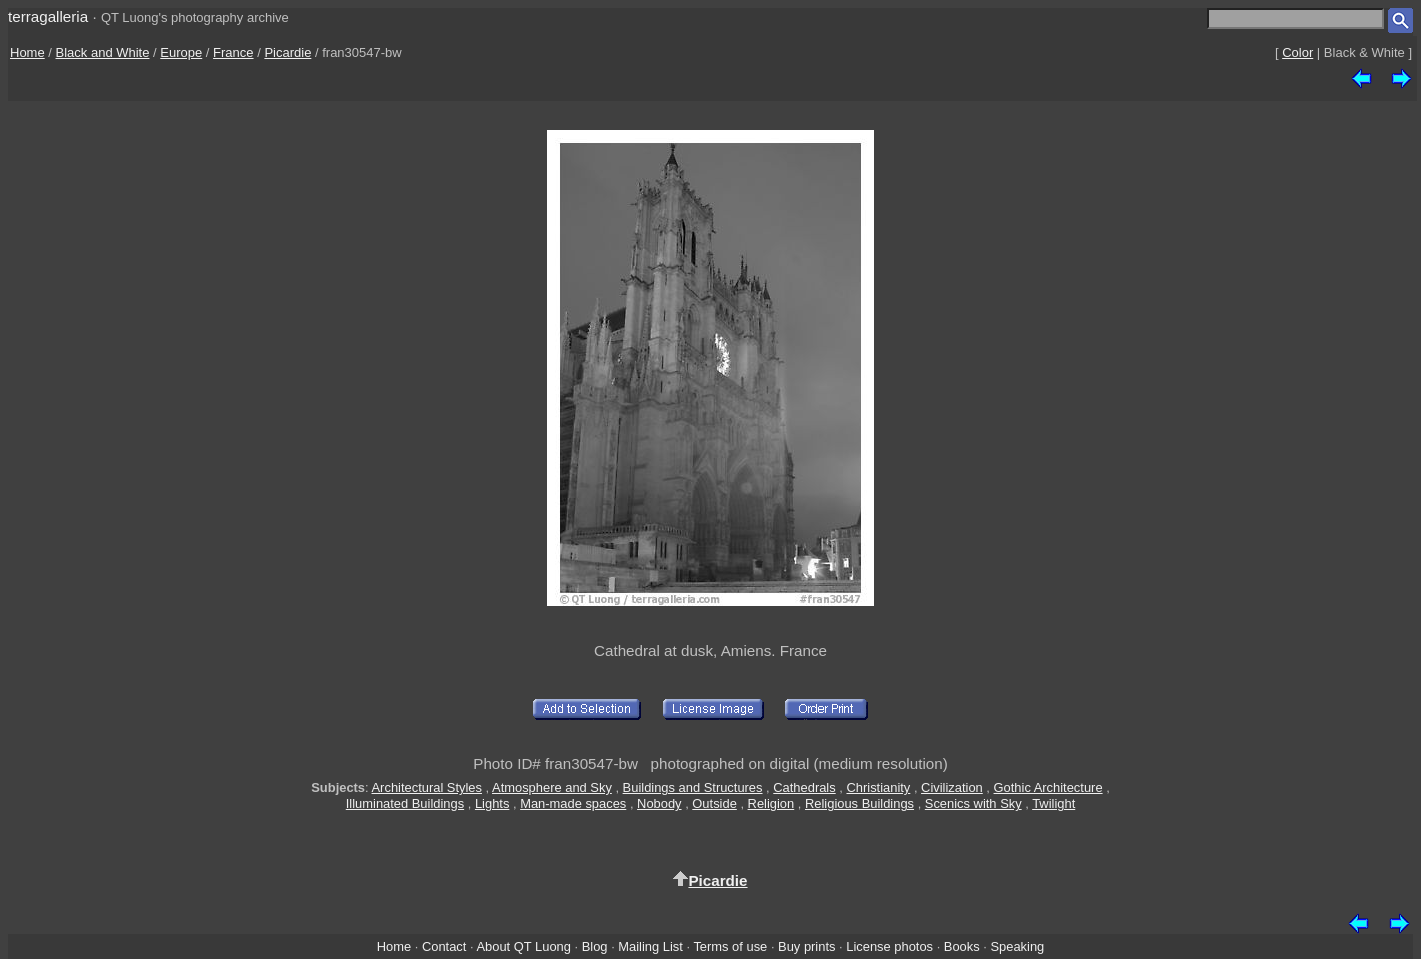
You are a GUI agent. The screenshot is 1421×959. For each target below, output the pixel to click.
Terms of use (730, 946)
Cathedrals (804, 787)
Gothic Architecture (1048, 787)
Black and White (103, 52)
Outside (714, 803)
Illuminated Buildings (405, 803)
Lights (492, 803)
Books (962, 946)
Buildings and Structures (693, 787)
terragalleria (48, 16)
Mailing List (650, 946)
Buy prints (806, 946)
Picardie (287, 52)
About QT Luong (523, 946)
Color (1297, 52)
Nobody (659, 803)
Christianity (878, 787)
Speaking (1017, 946)
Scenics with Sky (973, 803)
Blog (595, 946)
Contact (444, 946)
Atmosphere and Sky (552, 787)
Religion (771, 803)
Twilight (1053, 803)
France (233, 52)
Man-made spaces (573, 803)
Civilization (952, 787)
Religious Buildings (859, 803)
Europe (181, 52)
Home (27, 52)
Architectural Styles (427, 787)
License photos (889, 946)
